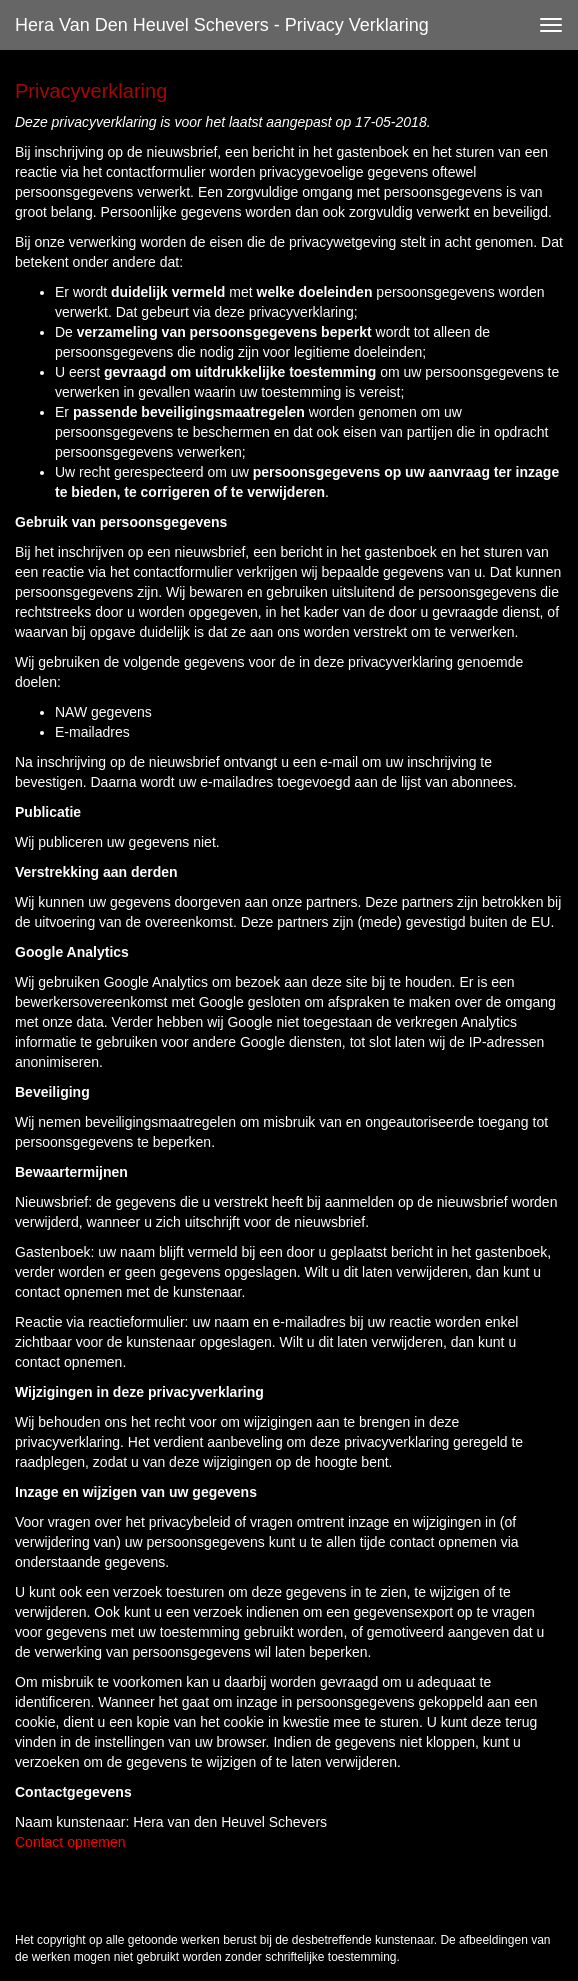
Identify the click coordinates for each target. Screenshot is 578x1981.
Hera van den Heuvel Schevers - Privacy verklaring (222, 25)
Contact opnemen (70, 1842)
